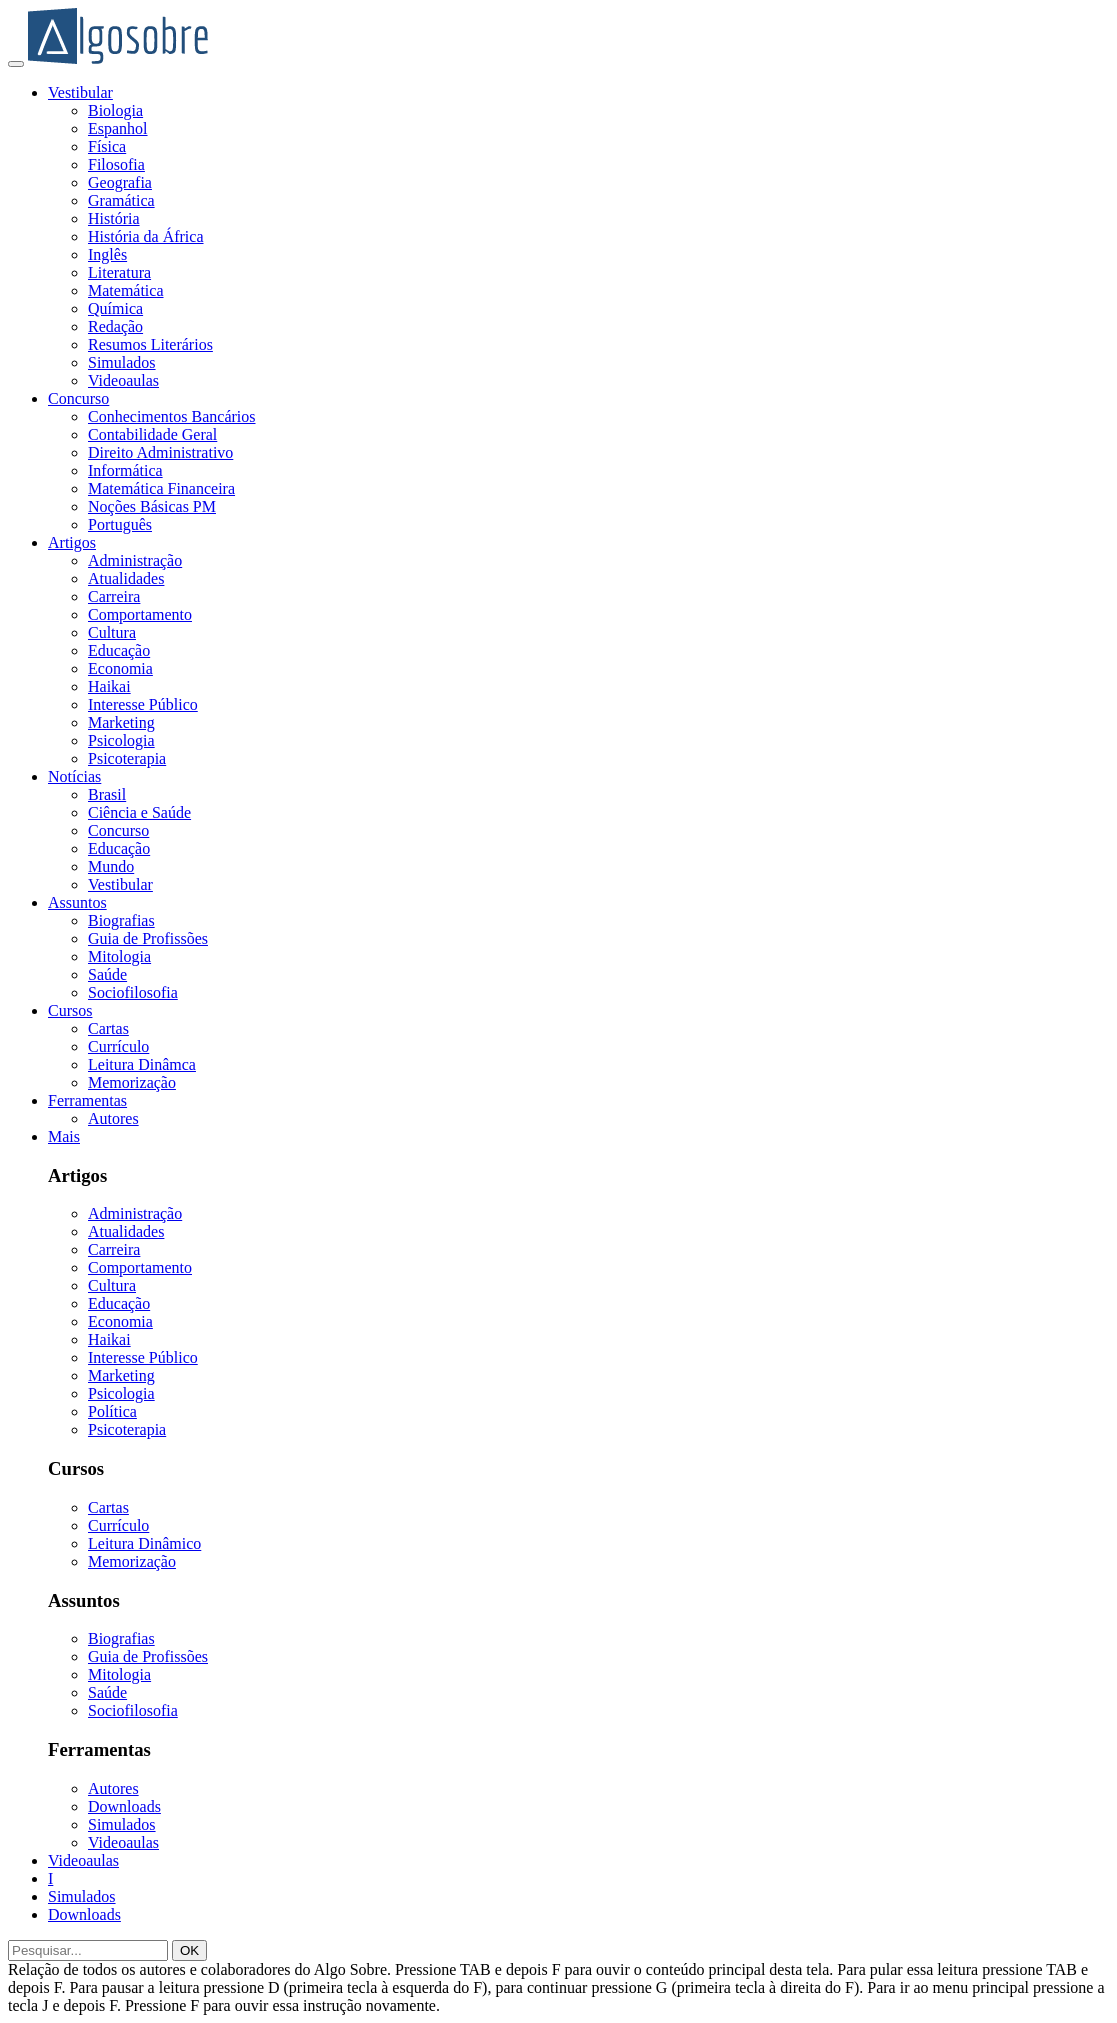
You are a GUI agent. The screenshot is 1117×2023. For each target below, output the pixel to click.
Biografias (121, 920)
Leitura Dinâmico (144, 1543)
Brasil (107, 794)
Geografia (120, 182)
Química (115, 308)
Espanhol (118, 128)
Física (107, 146)
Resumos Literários (150, 344)
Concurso (78, 398)
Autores (113, 1118)
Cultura (112, 632)
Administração (135, 560)
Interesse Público (143, 704)
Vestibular (80, 92)
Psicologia (121, 740)
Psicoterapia (127, 758)
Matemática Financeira (161, 488)
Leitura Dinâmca (142, 1064)
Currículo (118, 1046)
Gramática (121, 200)
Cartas (108, 1028)
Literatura (119, 272)
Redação (115, 326)
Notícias (74, 776)
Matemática (126, 290)
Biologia (115, 110)
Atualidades (126, 578)
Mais (64, 1136)
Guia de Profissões (148, 938)
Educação (119, 650)
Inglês (107, 254)
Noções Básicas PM (152, 506)
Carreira (114, 596)
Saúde (107, 974)
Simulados (122, 362)
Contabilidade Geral (152, 434)
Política (112, 1411)
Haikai (109, 686)
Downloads (124, 1806)
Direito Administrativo (160, 452)
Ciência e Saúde (139, 812)
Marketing (121, 722)
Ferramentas (87, 1100)
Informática (125, 470)
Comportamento (140, 614)
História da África (146, 236)
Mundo (111, 866)
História (114, 218)
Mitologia (119, 956)
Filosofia (116, 164)
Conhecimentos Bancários (172, 416)
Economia (120, 668)
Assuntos (77, 902)
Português (120, 524)
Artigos (72, 542)
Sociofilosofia (133, 992)
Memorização (132, 1082)
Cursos (70, 1010)
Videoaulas (123, 380)
